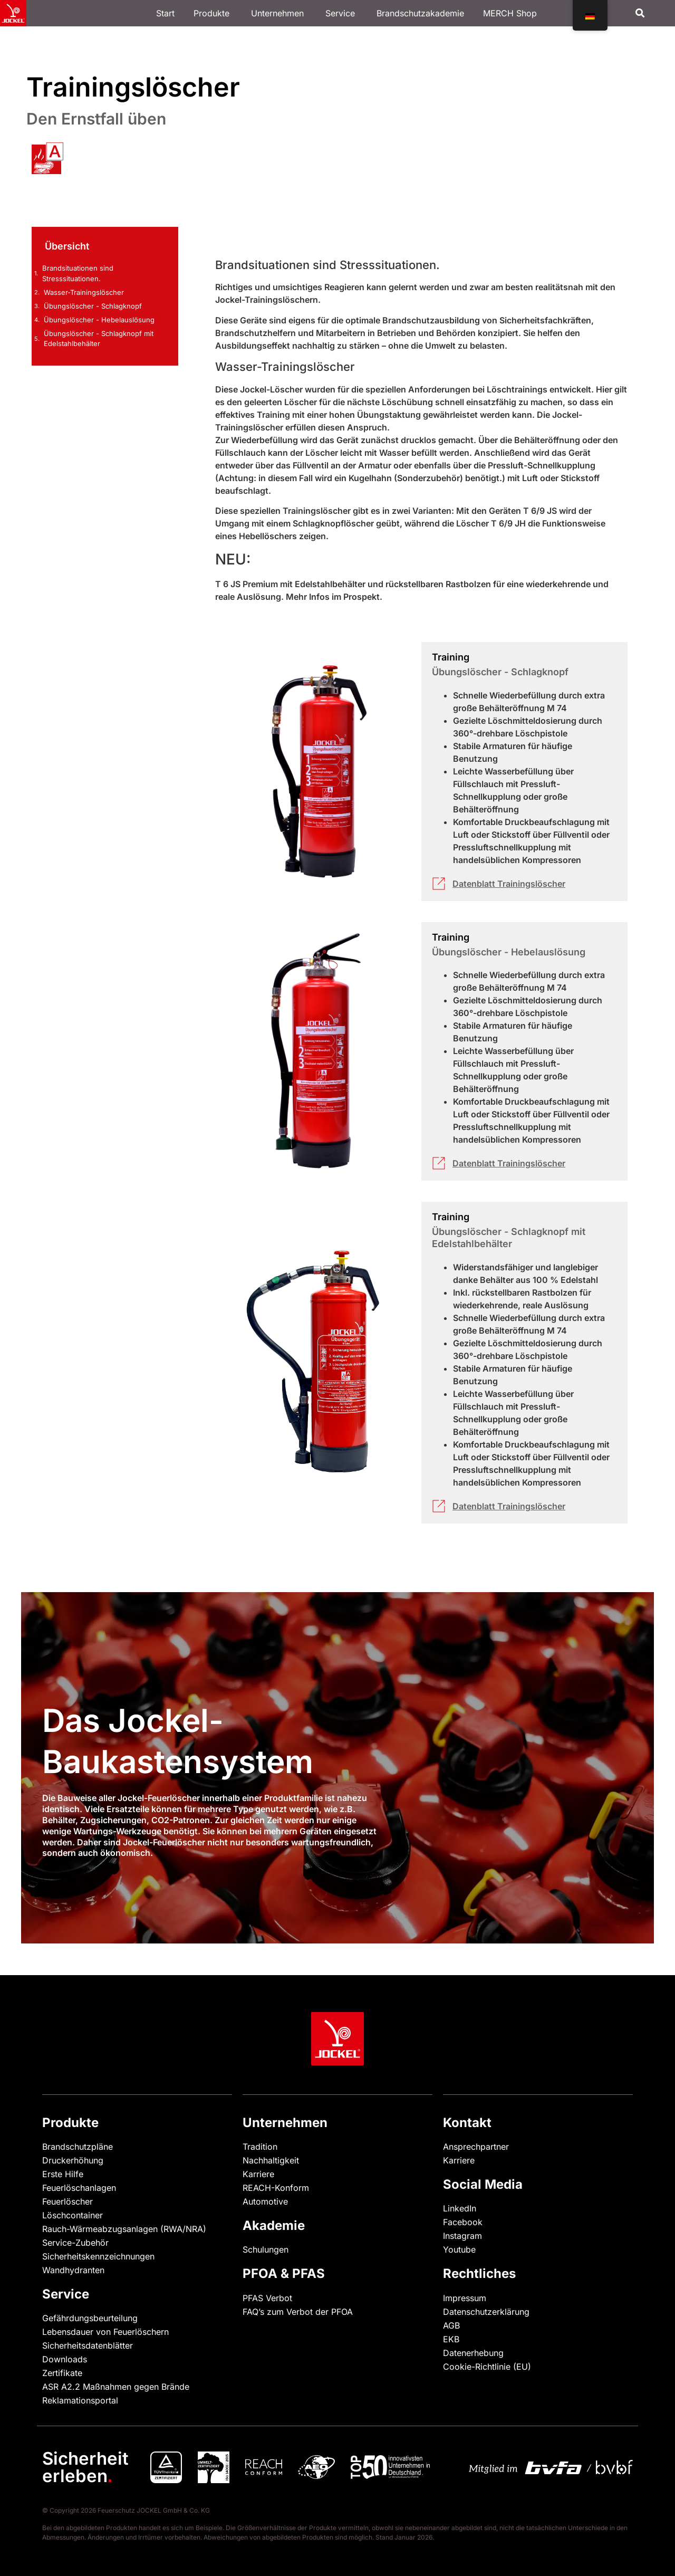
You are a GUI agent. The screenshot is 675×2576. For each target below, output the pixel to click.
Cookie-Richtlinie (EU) (487, 2366)
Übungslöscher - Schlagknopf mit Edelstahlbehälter (98, 338)
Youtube (459, 2249)
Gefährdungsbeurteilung (90, 2318)
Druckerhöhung (72, 2160)
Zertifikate (62, 2373)
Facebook (463, 2222)
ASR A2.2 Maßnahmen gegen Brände (115, 2386)
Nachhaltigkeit (271, 2160)
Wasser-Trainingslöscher (84, 292)
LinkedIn (459, 2208)
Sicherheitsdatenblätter (87, 2345)
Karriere (258, 2174)
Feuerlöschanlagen (79, 2187)
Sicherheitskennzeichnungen (98, 2256)
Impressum (464, 2298)
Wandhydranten (73, 2270)
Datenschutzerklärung (486, 2311)
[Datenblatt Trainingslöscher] (439, 883)
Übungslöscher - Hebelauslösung (99, 319)
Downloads (64, 2359)
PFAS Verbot (267, 2298)
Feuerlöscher (67, 2201)
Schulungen (265, 2249)
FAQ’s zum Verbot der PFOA (298, 2311)
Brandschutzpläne (77, 2146)
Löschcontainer (72, 2215)
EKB (451, 2339)
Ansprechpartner (476, 2146)
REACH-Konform (276, 2187)
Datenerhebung (473, 2353)
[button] (640, 13)
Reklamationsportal (80, 2400)
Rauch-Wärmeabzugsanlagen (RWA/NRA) (124, 2229)
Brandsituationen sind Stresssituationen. (77, 273)
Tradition (260, 2146)
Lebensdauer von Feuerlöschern (105, 2331)
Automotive (265, 2201)
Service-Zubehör (75, 2242)
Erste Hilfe (62, 2174)
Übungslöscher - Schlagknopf (93, 306)
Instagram (462, 2235)
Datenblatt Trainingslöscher (508, 883)
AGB (451, 2325)
